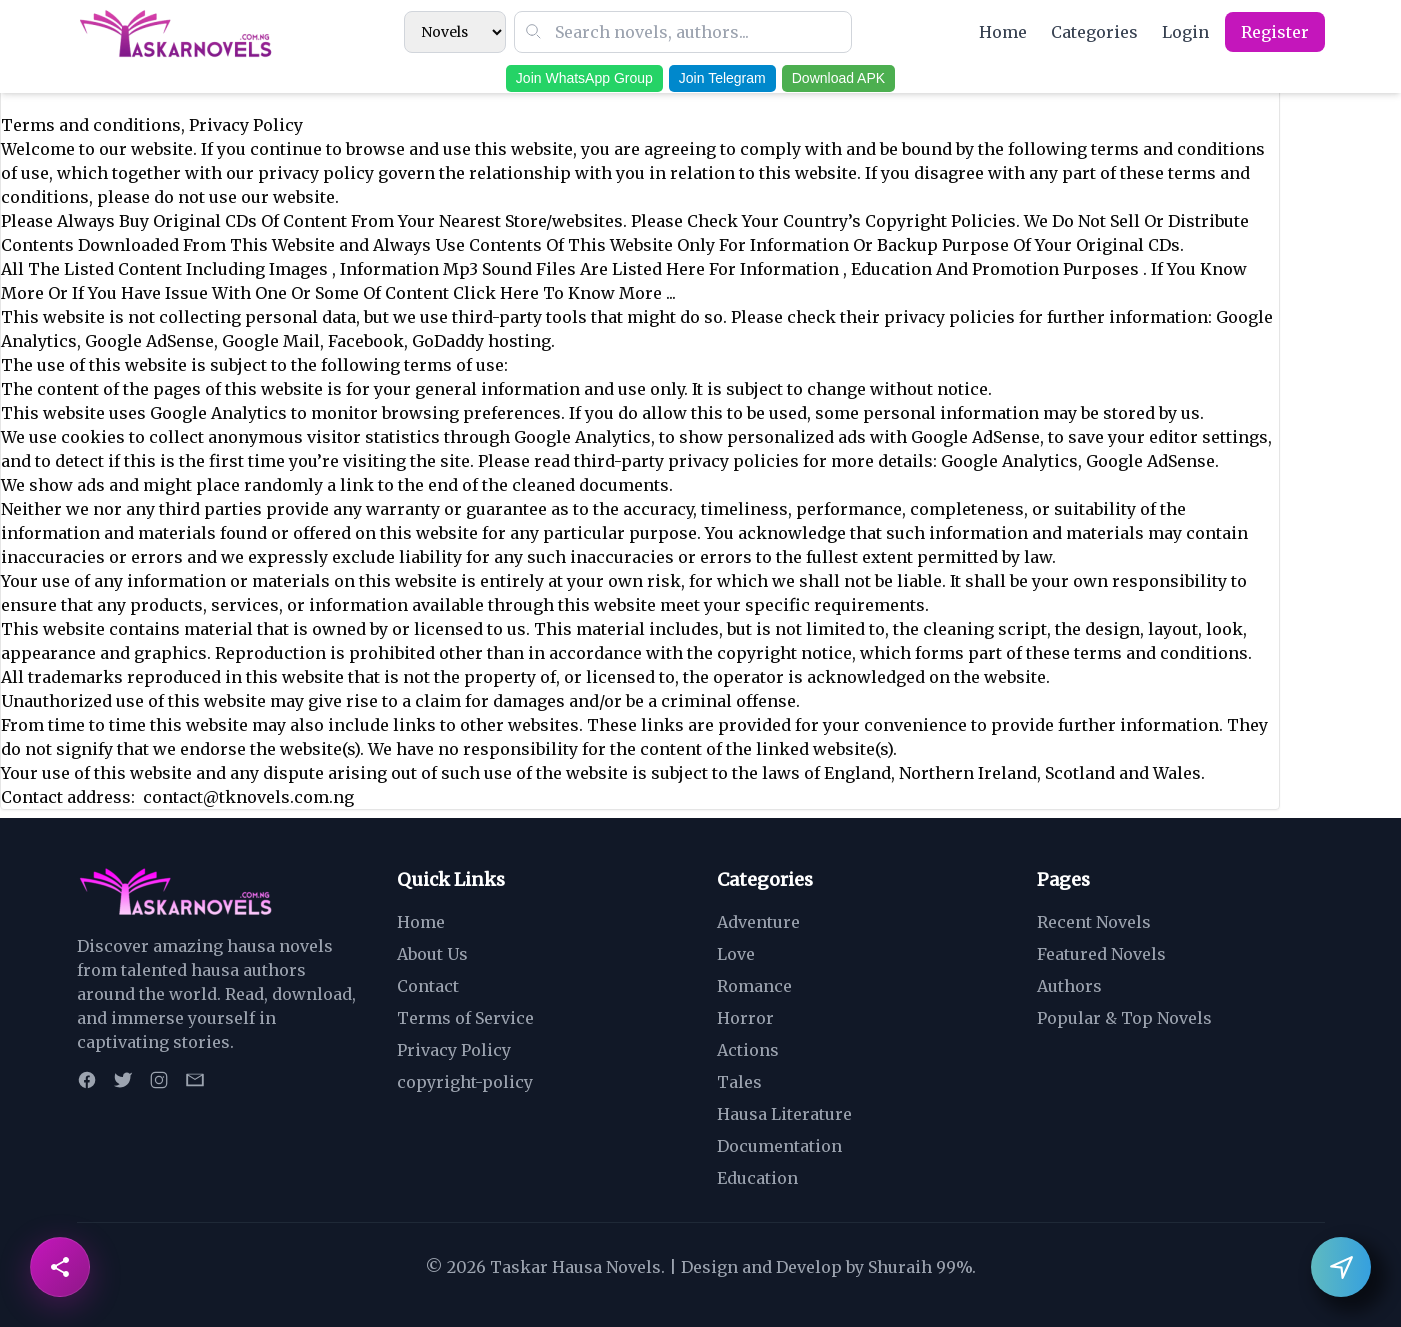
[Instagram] (159, 1080)
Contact (428, 986)
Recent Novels (1094, 922)
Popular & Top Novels (1124, 1018)
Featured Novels (1101, 954)
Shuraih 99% (920, 1267)
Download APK (838, 78)
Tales (739, 1082)
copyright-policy (465, 1082)
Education (757, 1178)
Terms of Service (465, 1018)
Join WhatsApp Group (584, 78)
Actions (748, 1050)
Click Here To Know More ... (564, 293)
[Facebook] (87, 1080)
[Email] (195, 1080)
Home (1003, 32)
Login (1185, 32)
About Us (432, 954)
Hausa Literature (784, 1114)
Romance (754, 986)
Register (1275, 32)
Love (736, 954)
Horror (745, 1018)
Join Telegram (722, 78)
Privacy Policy (454, 1050)
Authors (1069, 986)
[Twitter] (123, 1080)
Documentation (779, 1146)
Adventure (758, 922)
